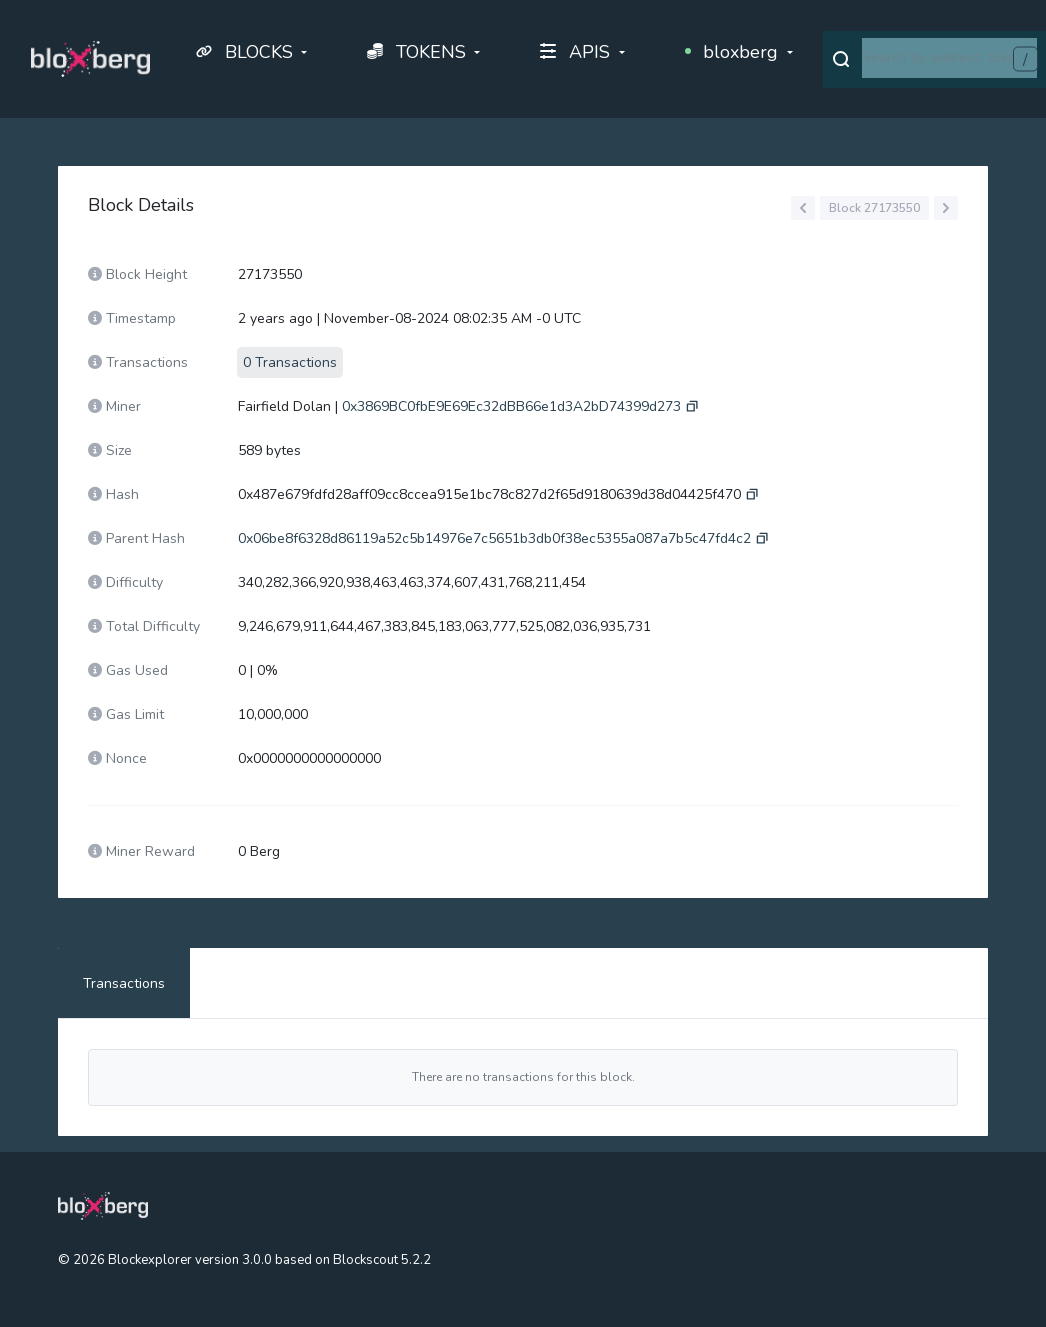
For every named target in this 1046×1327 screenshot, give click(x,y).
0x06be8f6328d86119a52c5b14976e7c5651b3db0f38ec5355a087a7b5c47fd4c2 (494, 538)
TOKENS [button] (416, 52)
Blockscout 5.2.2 (382, 1260)
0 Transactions (290, 362)
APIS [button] (575, 52)
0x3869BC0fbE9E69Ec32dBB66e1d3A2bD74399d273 (511, 406)
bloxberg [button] (732, 52)
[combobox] (949, 58)
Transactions (124, 983)
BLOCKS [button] (244, 52)
